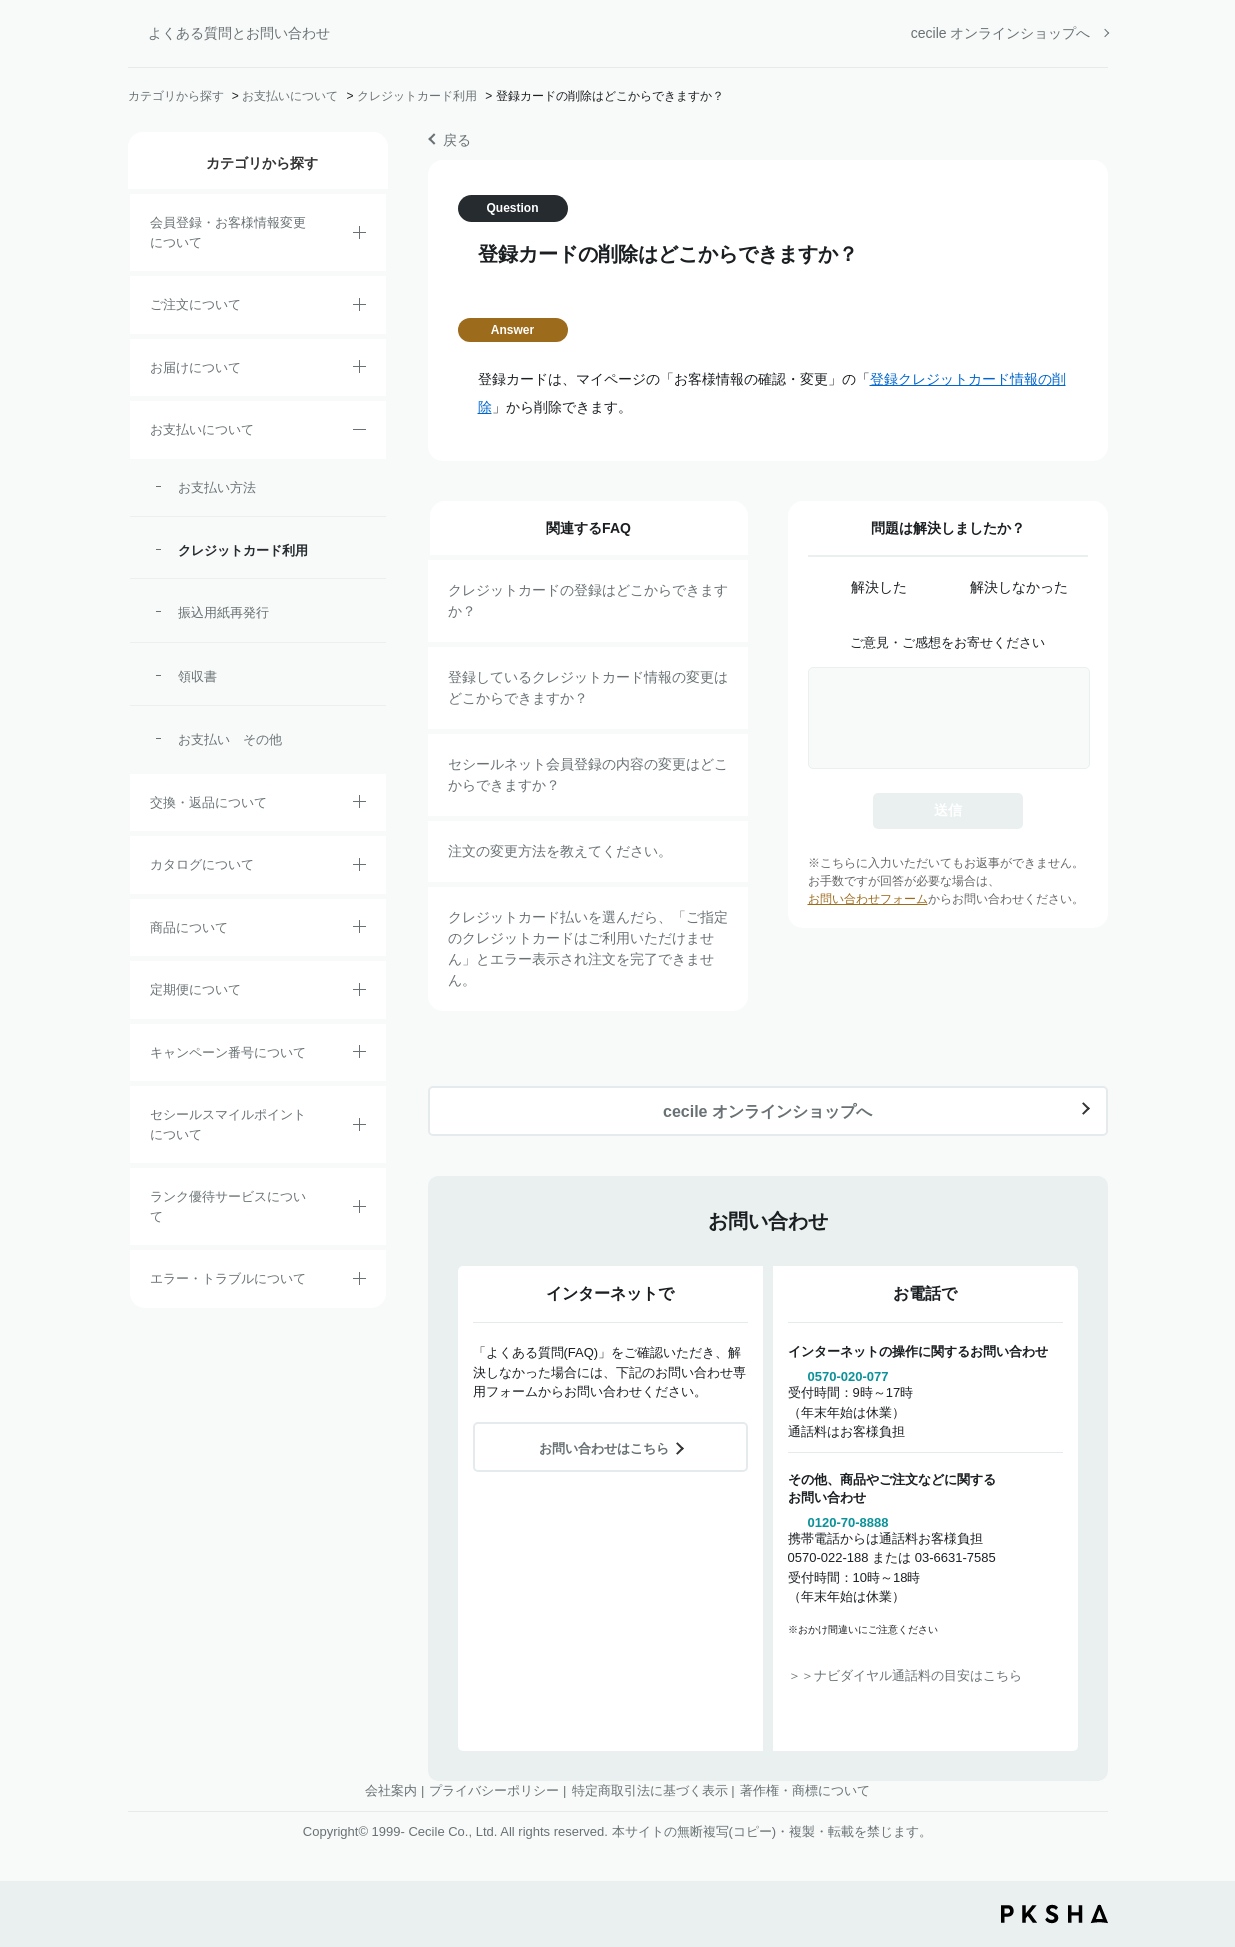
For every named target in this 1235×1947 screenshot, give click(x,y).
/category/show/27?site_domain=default (359, 1055)
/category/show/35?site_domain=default (359, 868)
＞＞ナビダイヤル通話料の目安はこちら (905, 1675)
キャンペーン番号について (228, 1052)
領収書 (197, 676)
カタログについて (202, 864)
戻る (457, 140)
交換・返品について (208, 802)
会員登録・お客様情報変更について (228, 232)
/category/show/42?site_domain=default (359, 1128)
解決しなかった (1019, 587)
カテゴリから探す (176, 96)
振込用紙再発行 (223, 612)
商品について (189, 927)
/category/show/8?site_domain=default (359, 370)
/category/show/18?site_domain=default (359, 433)
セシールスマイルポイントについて (228, 1124)
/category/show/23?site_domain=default (359, 1282)
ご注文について (195, 304)
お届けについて (195, 367)
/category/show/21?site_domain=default (359, 236)
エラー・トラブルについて (228, 1278)
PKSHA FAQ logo (1054, 1914)
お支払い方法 (217, 487)
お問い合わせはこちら (604, 1448)
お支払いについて (290, 96)
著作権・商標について (805, 1790)
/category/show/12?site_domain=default (359, 805)
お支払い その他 (230, 739)
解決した (879, 587)
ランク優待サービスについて (228, 1206)
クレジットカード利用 (417, 96)
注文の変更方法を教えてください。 (560, 851)
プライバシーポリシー (494, 1790)
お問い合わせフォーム (868, 899)
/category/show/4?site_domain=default (359, 930)
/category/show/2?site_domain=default (359, 308)
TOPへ (1205, 1821)
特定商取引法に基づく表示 (650, 1790)
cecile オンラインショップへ (1001, 33)
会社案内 (391, 1790)
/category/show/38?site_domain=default (359, 993)
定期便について (195, 989)
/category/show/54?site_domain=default (359, 1210)
